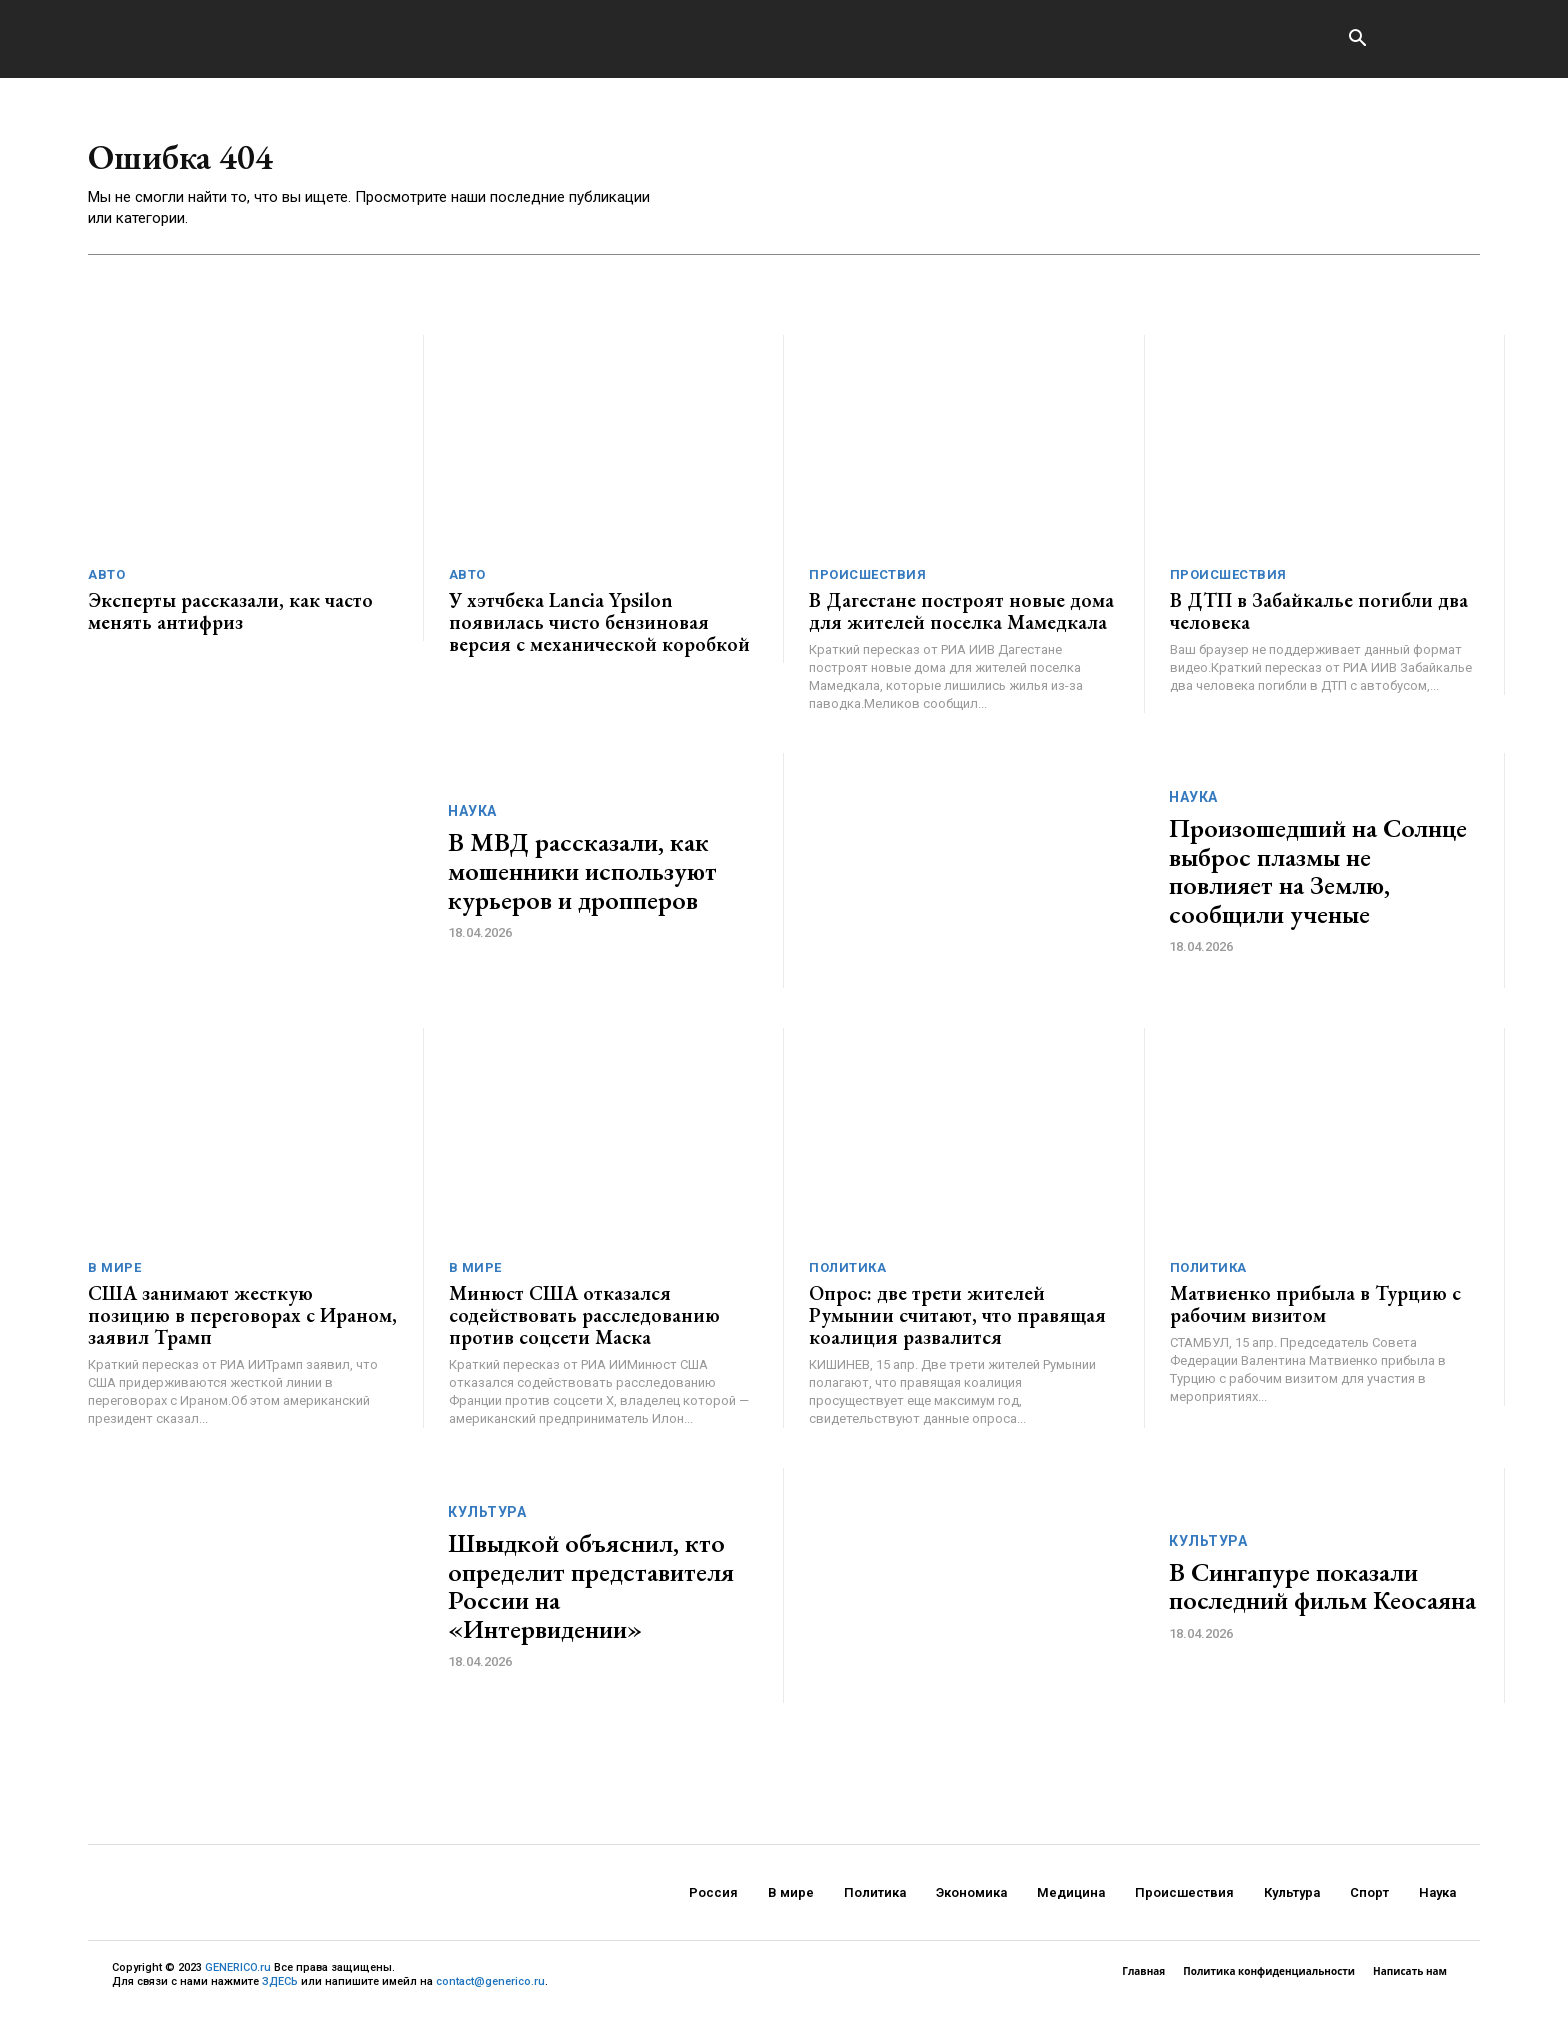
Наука (472, 818)
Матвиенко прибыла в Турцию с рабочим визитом (1315, 1311)
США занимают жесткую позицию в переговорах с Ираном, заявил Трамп (242, 1322)
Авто (106, 581)
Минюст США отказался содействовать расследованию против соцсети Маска (584, 1322)
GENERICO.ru (238, 1974)
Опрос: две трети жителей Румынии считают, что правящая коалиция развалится (957, 1322)
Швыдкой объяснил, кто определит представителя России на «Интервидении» (591, 1593)
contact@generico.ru (490, 1988)
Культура (487, 1519)
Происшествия (867, 581)
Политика (847, 1274)
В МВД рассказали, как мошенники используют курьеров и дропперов (582, 877)
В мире (114, 1274)
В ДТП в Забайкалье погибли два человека (1319, 618)
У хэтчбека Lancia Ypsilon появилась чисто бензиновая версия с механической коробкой (599, 629)
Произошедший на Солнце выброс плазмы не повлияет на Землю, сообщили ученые (1318, 878)
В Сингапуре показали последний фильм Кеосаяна (1322, 1592)
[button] (1357, 40)
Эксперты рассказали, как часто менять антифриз (230, 618)
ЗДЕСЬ (280, 1988)
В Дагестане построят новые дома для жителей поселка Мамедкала (961, 618)
